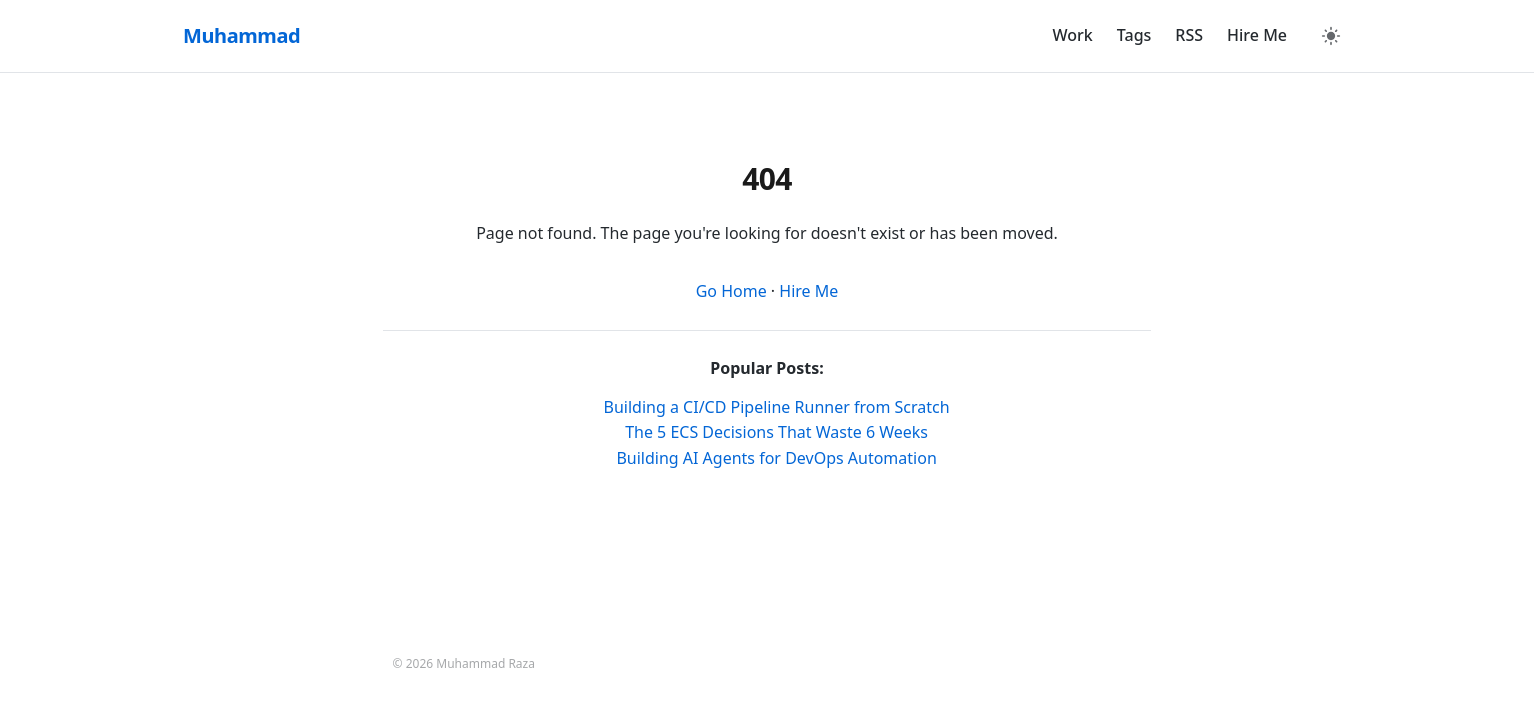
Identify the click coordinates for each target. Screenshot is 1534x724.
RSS (1189, 35)
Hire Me (1257, 35)
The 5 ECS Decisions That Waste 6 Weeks (776, 432)
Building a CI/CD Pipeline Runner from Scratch (777, 407)
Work (1073, 35)
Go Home (731, 291)
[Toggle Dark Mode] (1331, 36)
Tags (1134, 35)
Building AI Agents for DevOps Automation (776, 458)
